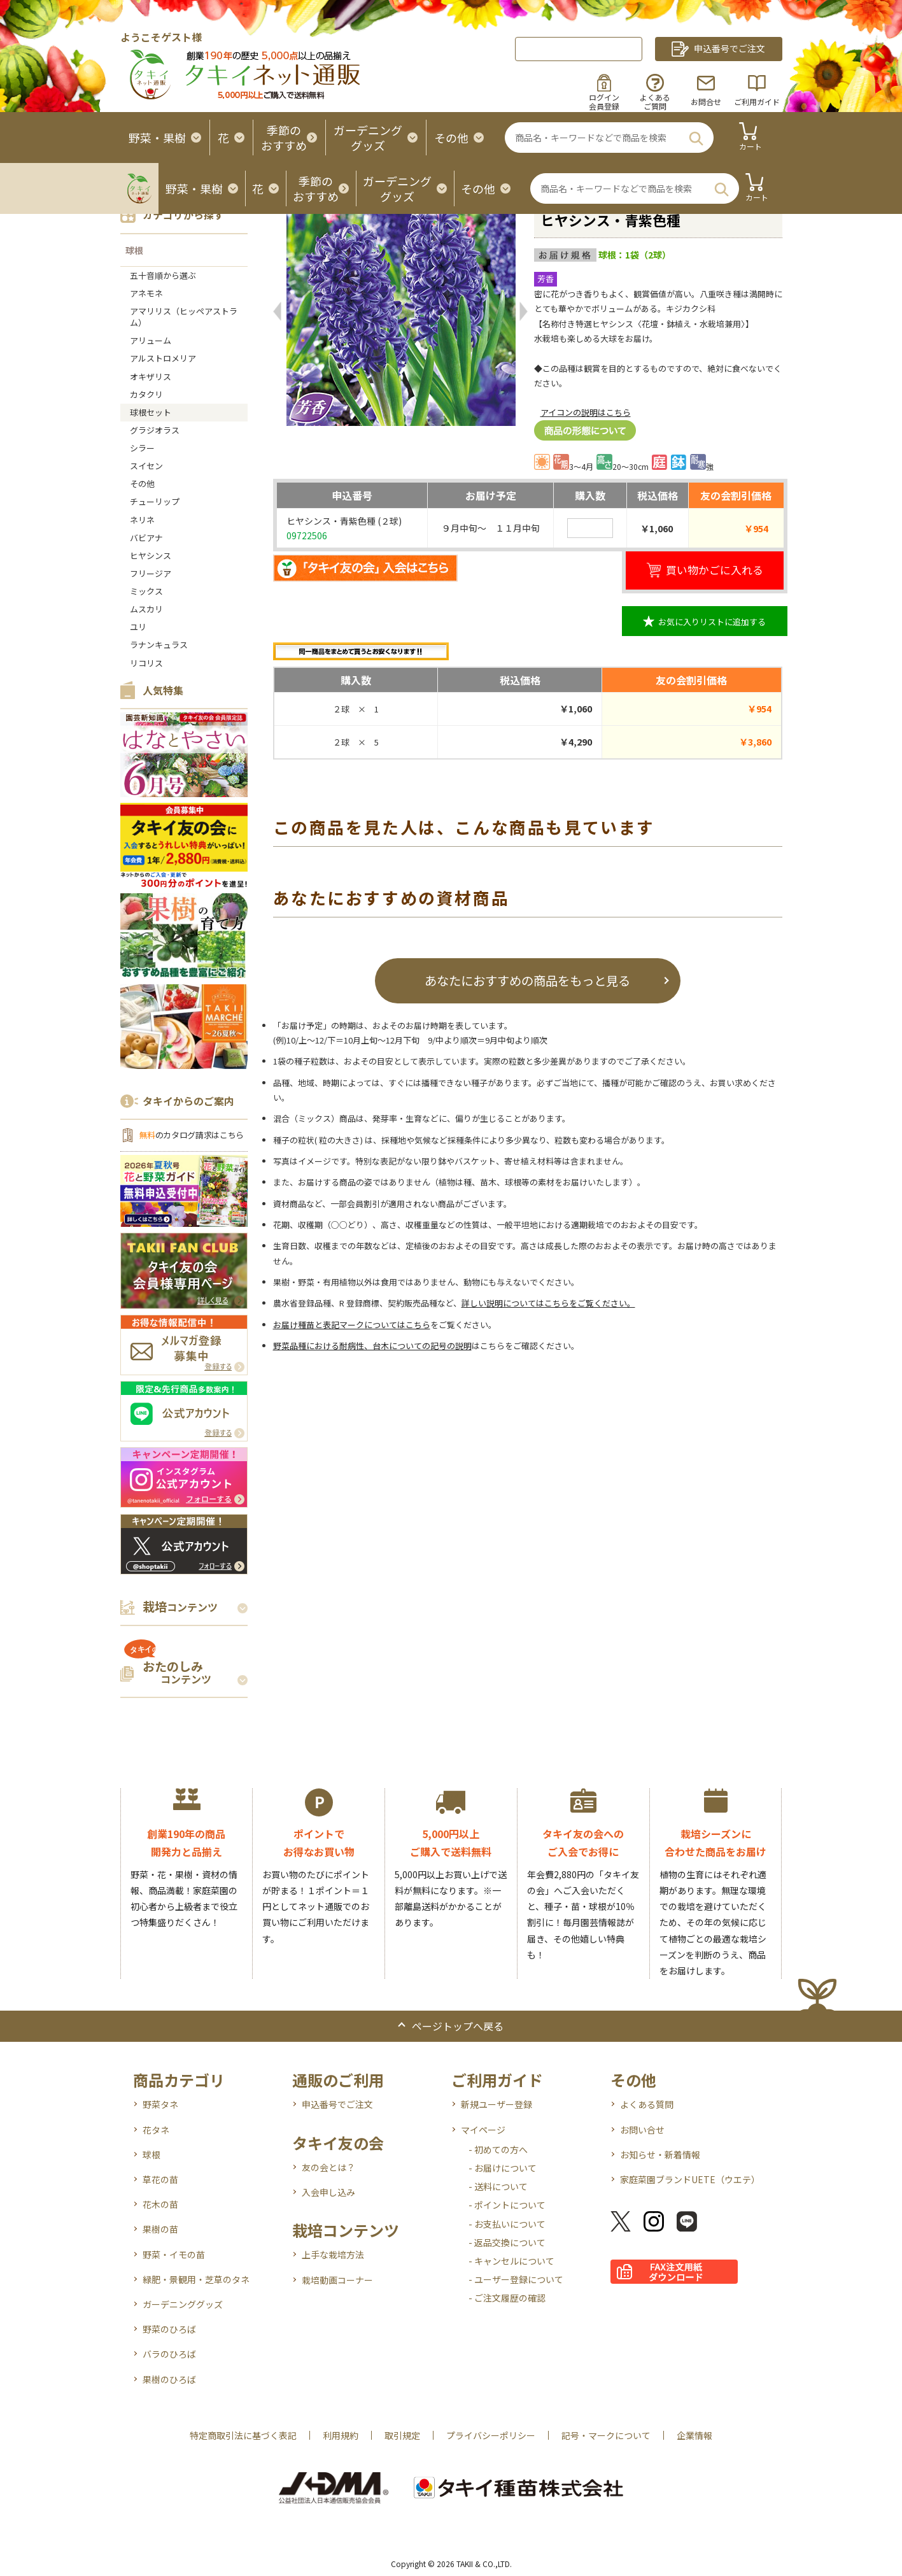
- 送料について (498, 2186)
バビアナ (146, 538)
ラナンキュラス (159, 645)
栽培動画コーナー (337, 2280)
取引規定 (402, 2435)
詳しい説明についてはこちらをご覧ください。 (548, 1303)
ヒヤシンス (150, 555)
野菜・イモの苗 (174, 2254)
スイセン (146, 466)
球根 (134, 250)
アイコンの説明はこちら (585, 412)
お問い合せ (642, 2129)
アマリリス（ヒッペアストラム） (183, 317)
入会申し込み (328, 2192)
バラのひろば (169, 2353)
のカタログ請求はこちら (191, 1135)
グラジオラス (155, 430)
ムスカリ (146, 609)
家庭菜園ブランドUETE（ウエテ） (690, 2179)
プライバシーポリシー (490, 2435)
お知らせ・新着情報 (660, 2154)
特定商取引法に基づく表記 (243, 2435)
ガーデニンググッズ (183, 2304)
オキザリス (150, 377)
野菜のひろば (169, 2329)
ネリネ (142, 520)
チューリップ (155, 501)
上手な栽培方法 (333, 2254)
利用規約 (340, 2435)
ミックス (146, 591)
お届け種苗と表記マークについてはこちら (351, 1325)
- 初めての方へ (498, 2149)
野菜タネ (160, 2104)
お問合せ (706, 101)
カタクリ (146, 394)
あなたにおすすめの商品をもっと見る (527, 980)
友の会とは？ (328, 2167)
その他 (142, 484)
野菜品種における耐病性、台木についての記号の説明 (372, 1346)
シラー (142, 448)
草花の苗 (160, 2179)
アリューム (150, 340)
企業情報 (694, 2435)
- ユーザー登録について (516, 2279)
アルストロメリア (163, 358)
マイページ (483, 2129)
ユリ (138, 627)
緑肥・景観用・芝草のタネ (196, 2279)
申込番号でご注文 (337, 2104)
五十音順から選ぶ (163, 275)
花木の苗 (160, 2204)
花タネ (156, 2129)
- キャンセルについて (511, 2260)
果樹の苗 (160, 2229)
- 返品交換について (507, 2242)
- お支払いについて (507, 2224)
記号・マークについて (606, 2435)
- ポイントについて (507, 2204)
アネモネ (146, 293)
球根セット (150, 412)
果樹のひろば (169, 2379)
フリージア (150, 573)
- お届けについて (503, 2168)
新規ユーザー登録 (496, 2104)
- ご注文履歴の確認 (507, 2297)
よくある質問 (646, 2104)
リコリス (146, 663)
